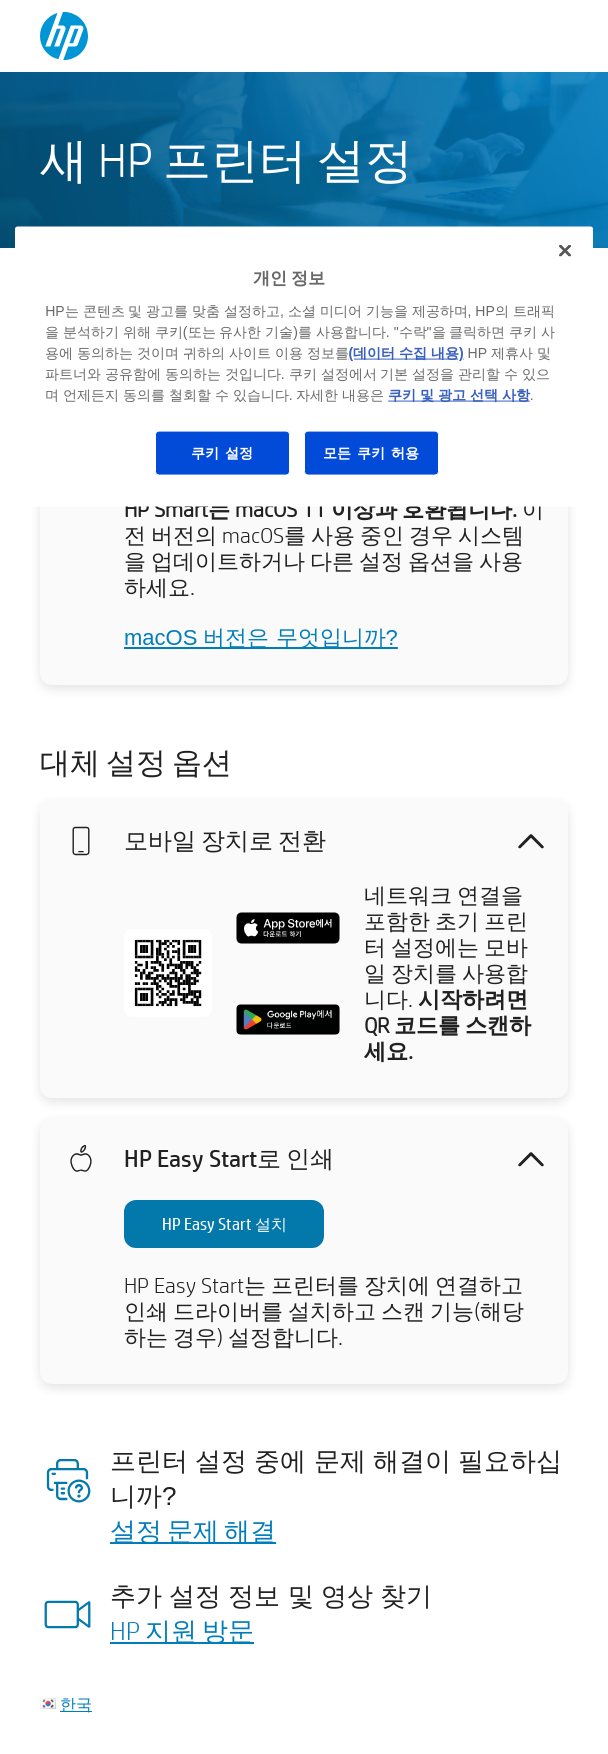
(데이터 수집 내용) (406, 352)
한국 (76, 1703)
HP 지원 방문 (182, 1630)
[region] (304, 367)
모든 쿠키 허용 (371, 452)
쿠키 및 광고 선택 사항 (459, 394)
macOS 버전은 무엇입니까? (261, 637)
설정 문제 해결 (193, 1530)
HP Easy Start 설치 (224, 1223)
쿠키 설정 (222, 452)
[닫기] (565, 251)
